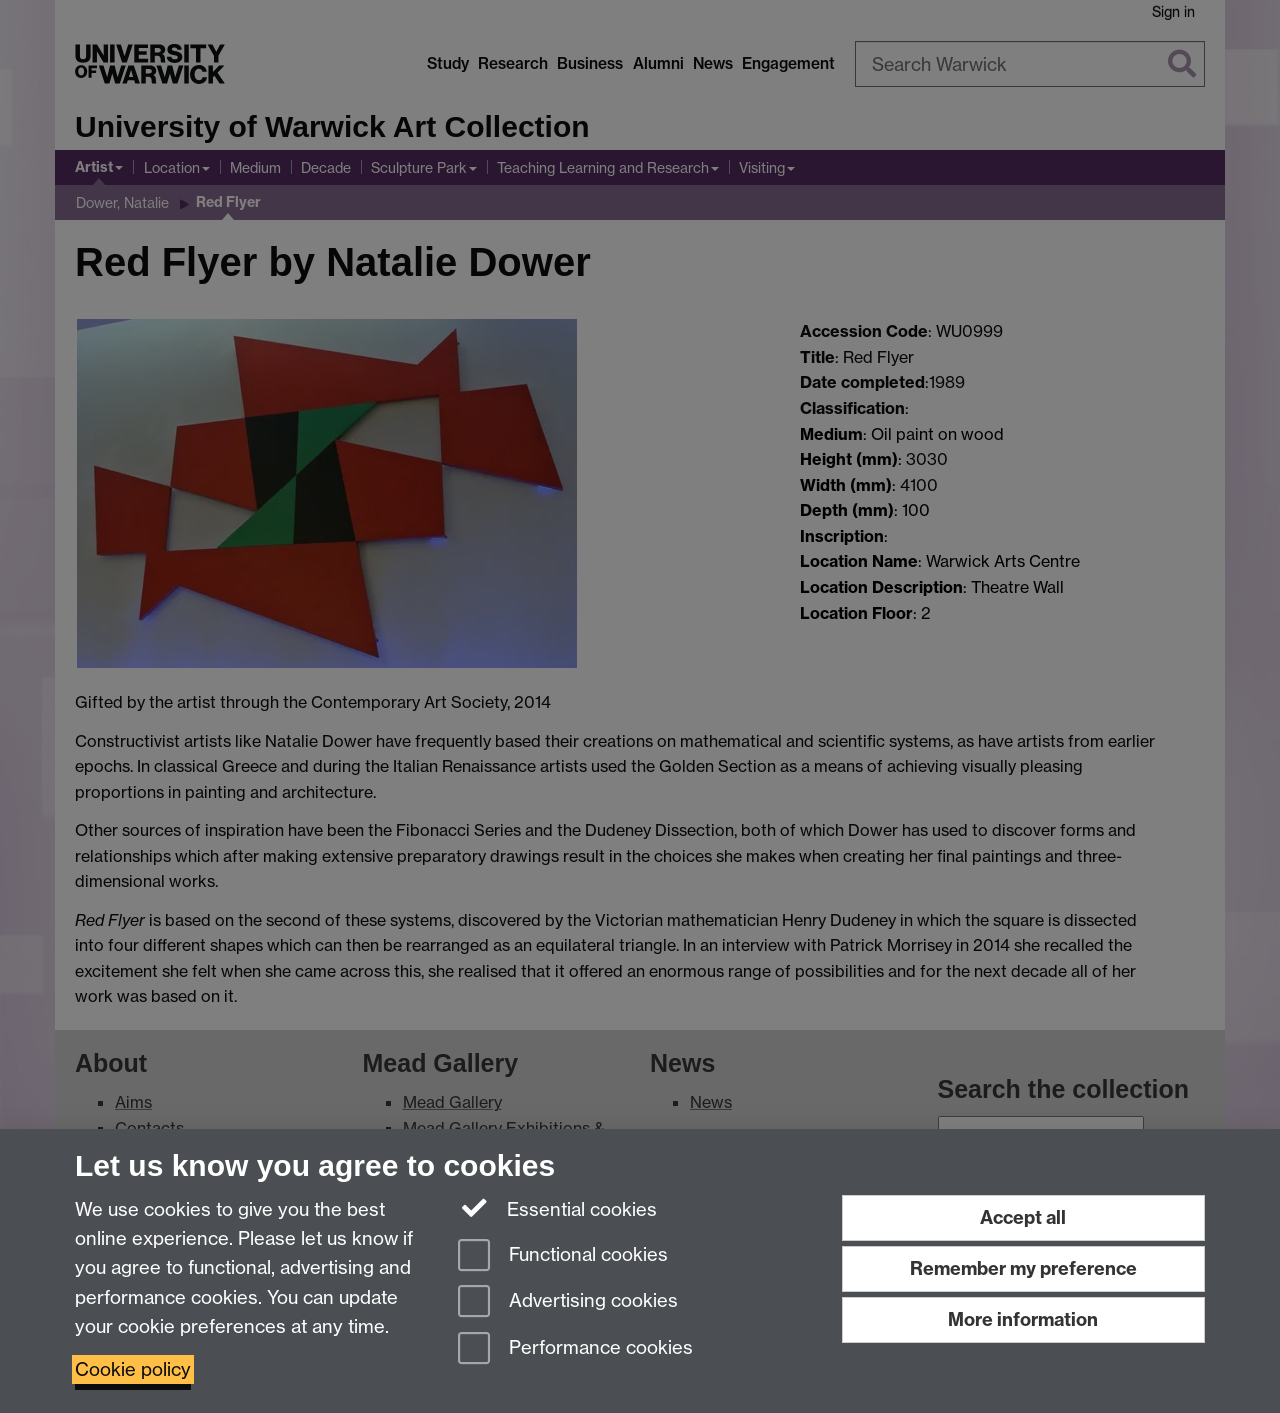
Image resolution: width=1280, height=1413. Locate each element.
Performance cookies (575, 1349)
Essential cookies (557, 1208)
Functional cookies (563, 1256)
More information (1023, 1319)
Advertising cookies (568, 1302)
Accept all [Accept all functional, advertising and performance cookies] (1023, 1217)
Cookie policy (133, 1369)
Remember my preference (1023, 1268)
